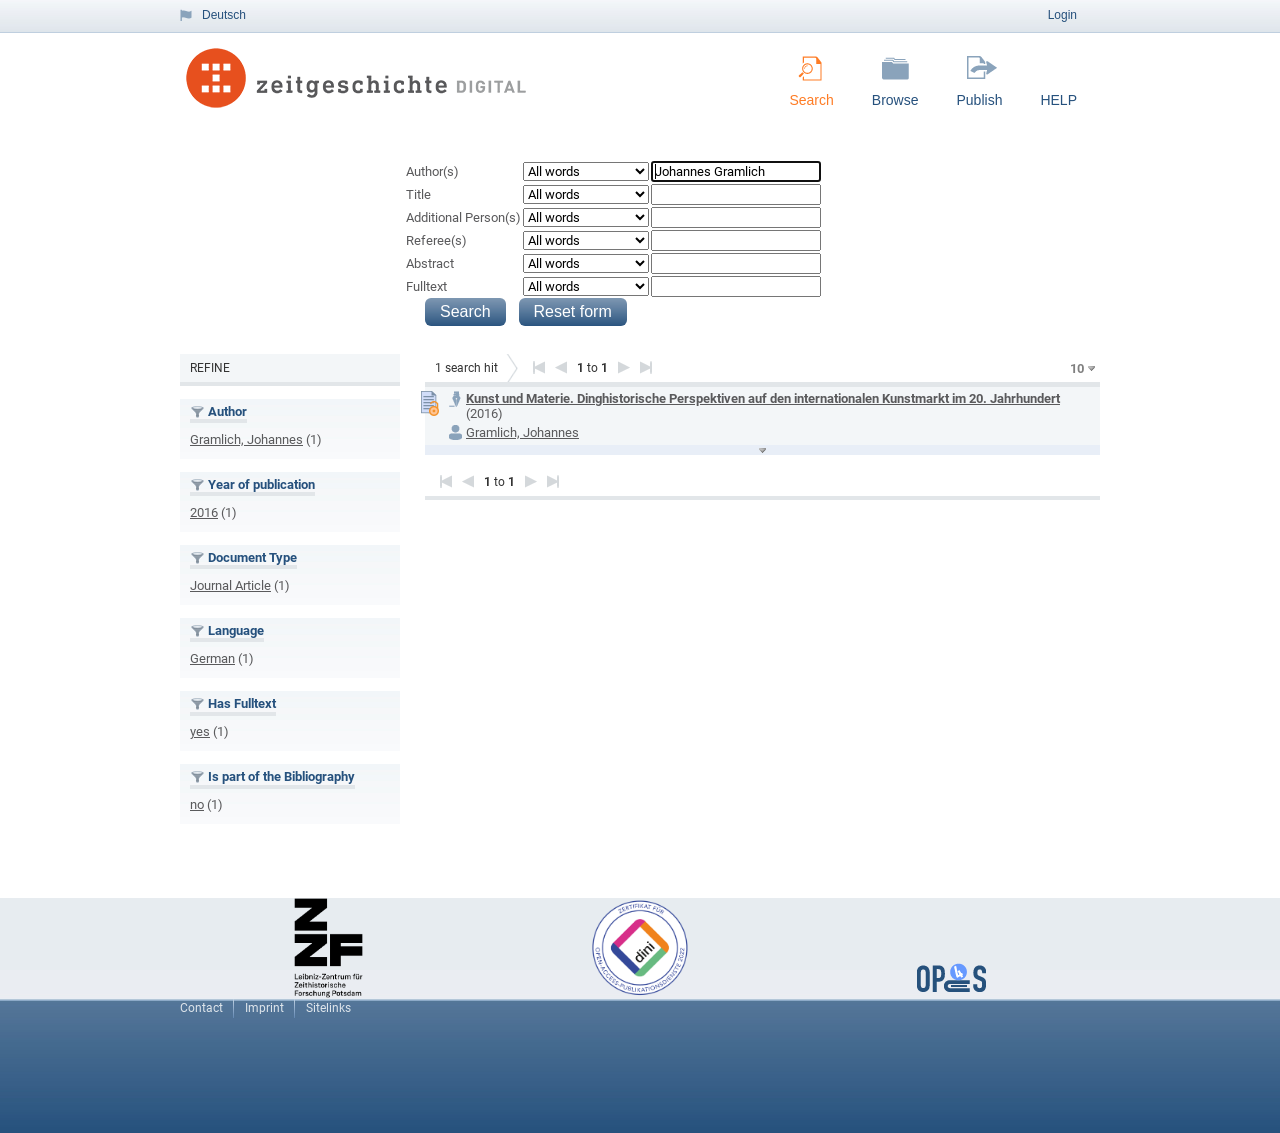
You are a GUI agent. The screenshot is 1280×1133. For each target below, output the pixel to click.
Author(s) (432, 171)
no (197, 804)
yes (200, 731)
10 (1077, 368)
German (212, 658)
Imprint (264, 1008)
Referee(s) (436, 240)
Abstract (430, 263)
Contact (201, 1008)
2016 (204, 512)
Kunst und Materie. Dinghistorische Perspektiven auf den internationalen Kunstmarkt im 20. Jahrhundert (763, 398)
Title (418, 194)
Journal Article (230, 585)
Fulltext (426, 286)
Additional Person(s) (463, 217)
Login (1062, 15)
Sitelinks (328, 1008)
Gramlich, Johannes (246, 439)
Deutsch (224, 15)
